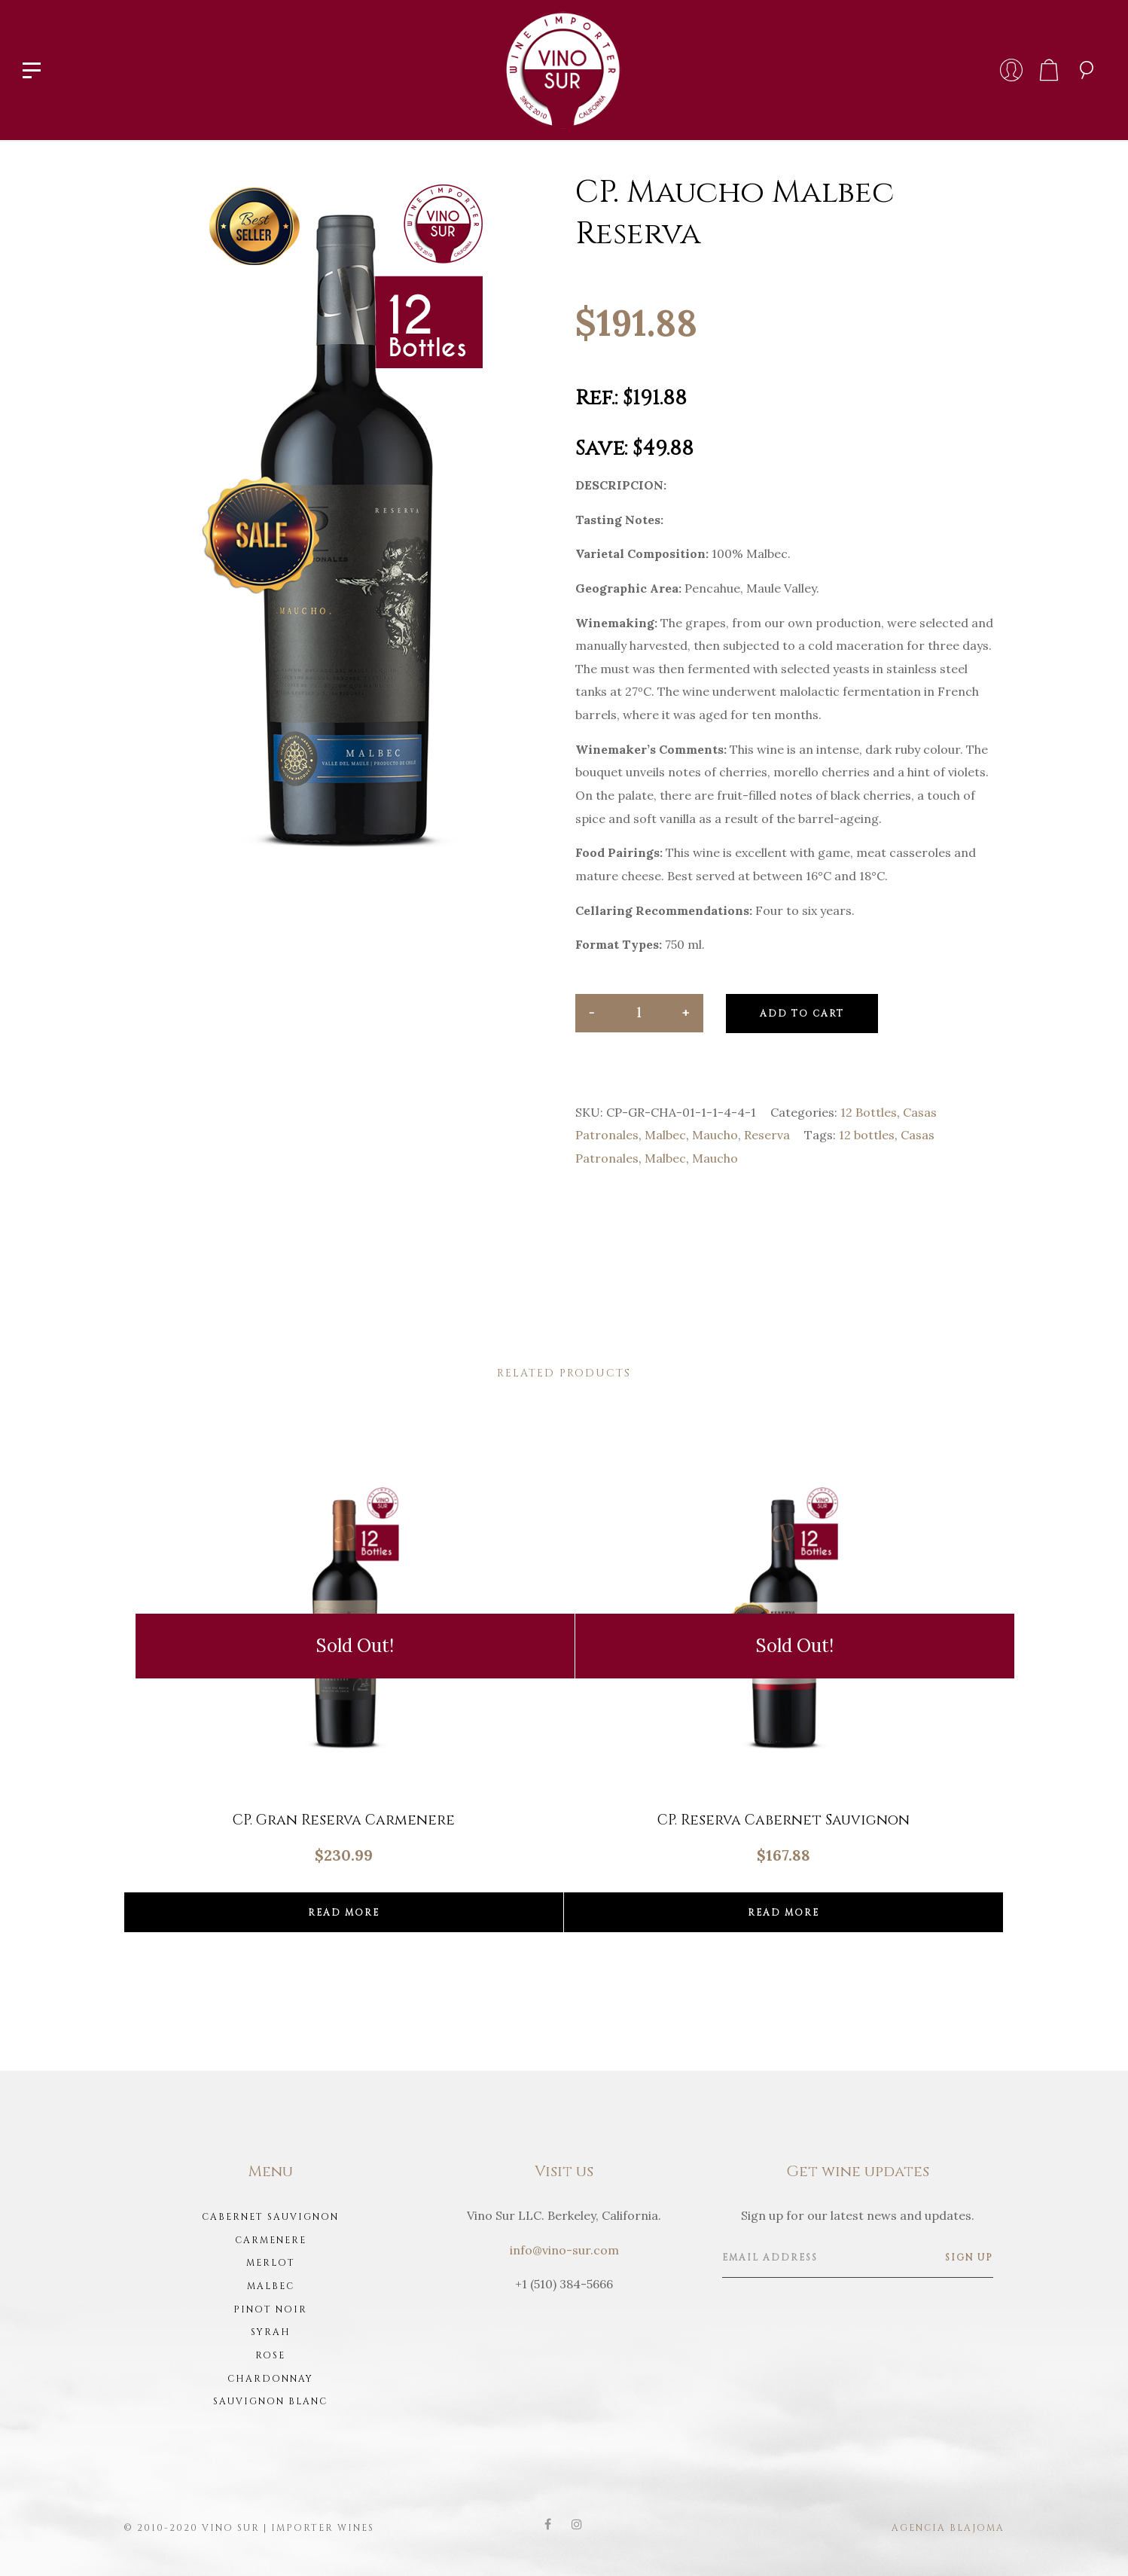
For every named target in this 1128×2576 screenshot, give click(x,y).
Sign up (969, 2257)
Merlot (270, 2263)
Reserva (767, 1134)
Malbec (665, 1134)
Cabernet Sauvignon (270, 2217)
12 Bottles (868, 1112)
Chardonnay (270, 2379)
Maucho (715, 1134)
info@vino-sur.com (564, 2249)
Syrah (271, 2332)
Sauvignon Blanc (270, 2401)
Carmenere (270, 2240)
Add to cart (802, 1014)
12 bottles (867, 1134)
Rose (270, 2355)
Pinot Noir (270, 2309)
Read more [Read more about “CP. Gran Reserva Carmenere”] (344, 1913)
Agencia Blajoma (948, 2528)
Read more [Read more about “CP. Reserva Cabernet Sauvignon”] (783, 1913)
